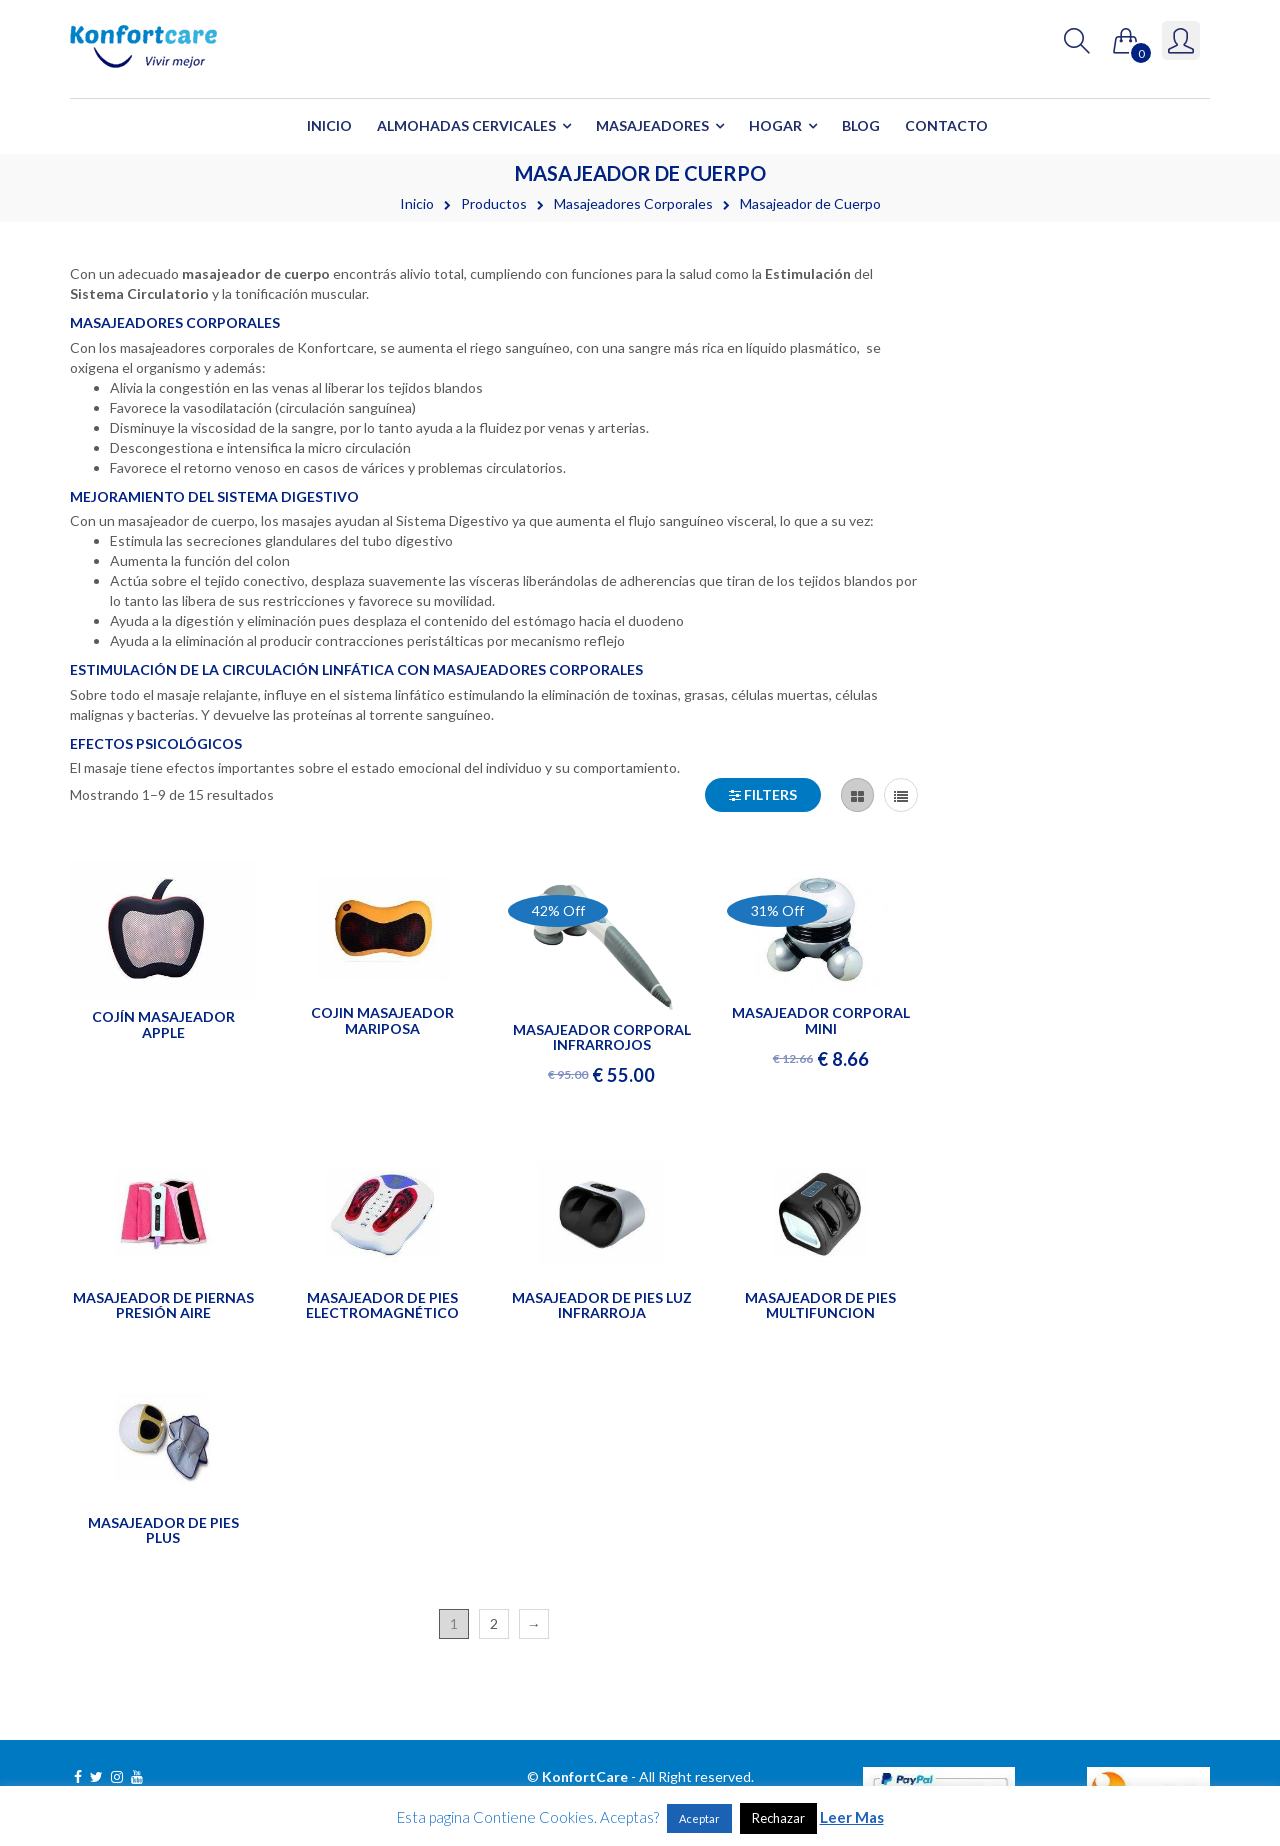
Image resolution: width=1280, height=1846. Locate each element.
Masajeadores (652, 125)
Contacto (946, 125)
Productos (494, 203)
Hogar (775, 125)
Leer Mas (852, 1817)
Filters (763, 794)
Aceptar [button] (699, 1818)
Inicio (329, 125)
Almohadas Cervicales (466, 125)
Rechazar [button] (778, 1818)
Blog (861, 125)
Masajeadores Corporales (633, 203)
